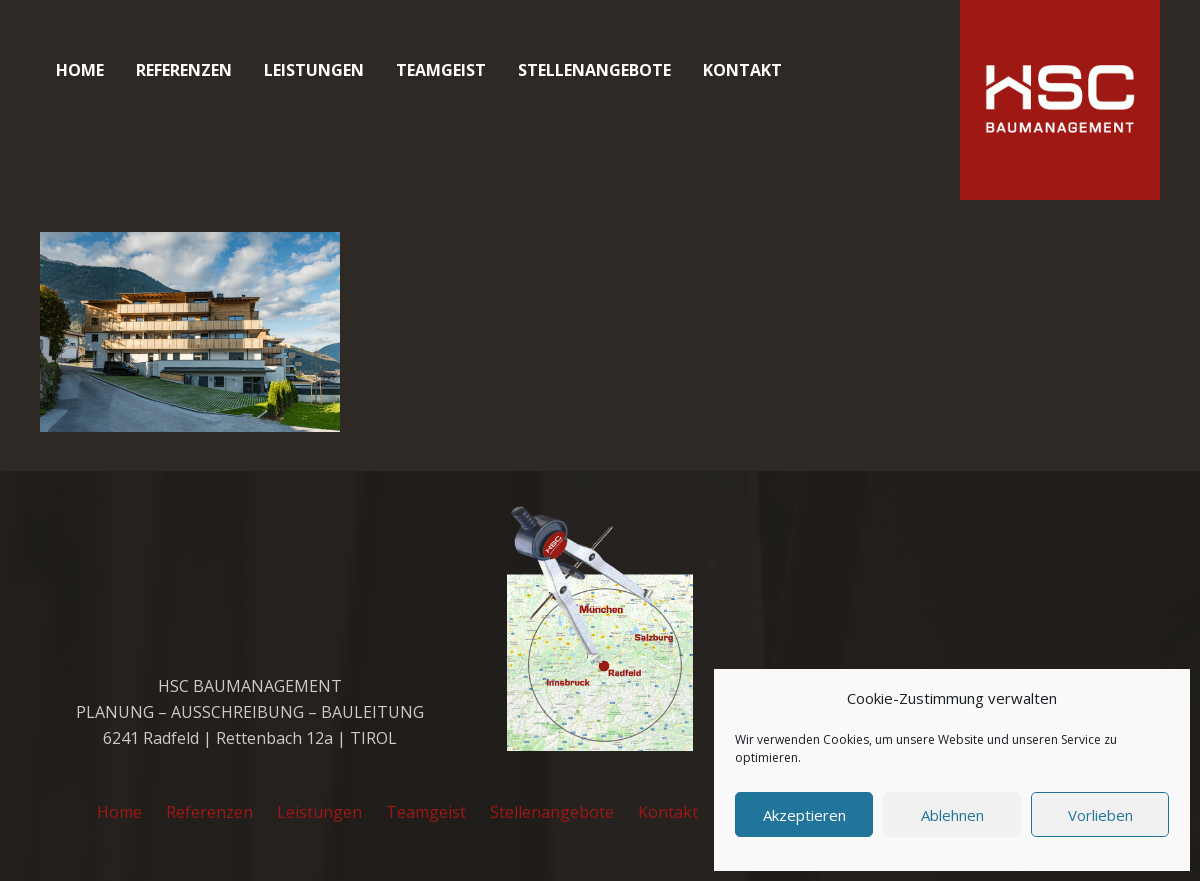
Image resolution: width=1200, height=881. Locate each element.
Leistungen (319, 812)
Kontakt (668, 812)
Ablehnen (952, 815)
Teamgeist (426, 812)
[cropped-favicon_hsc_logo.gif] (1060, 100)
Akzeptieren (804, 815)
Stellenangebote (552, 812)
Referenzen (209, 812)
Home (119, 812)
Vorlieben (1100, 815)
